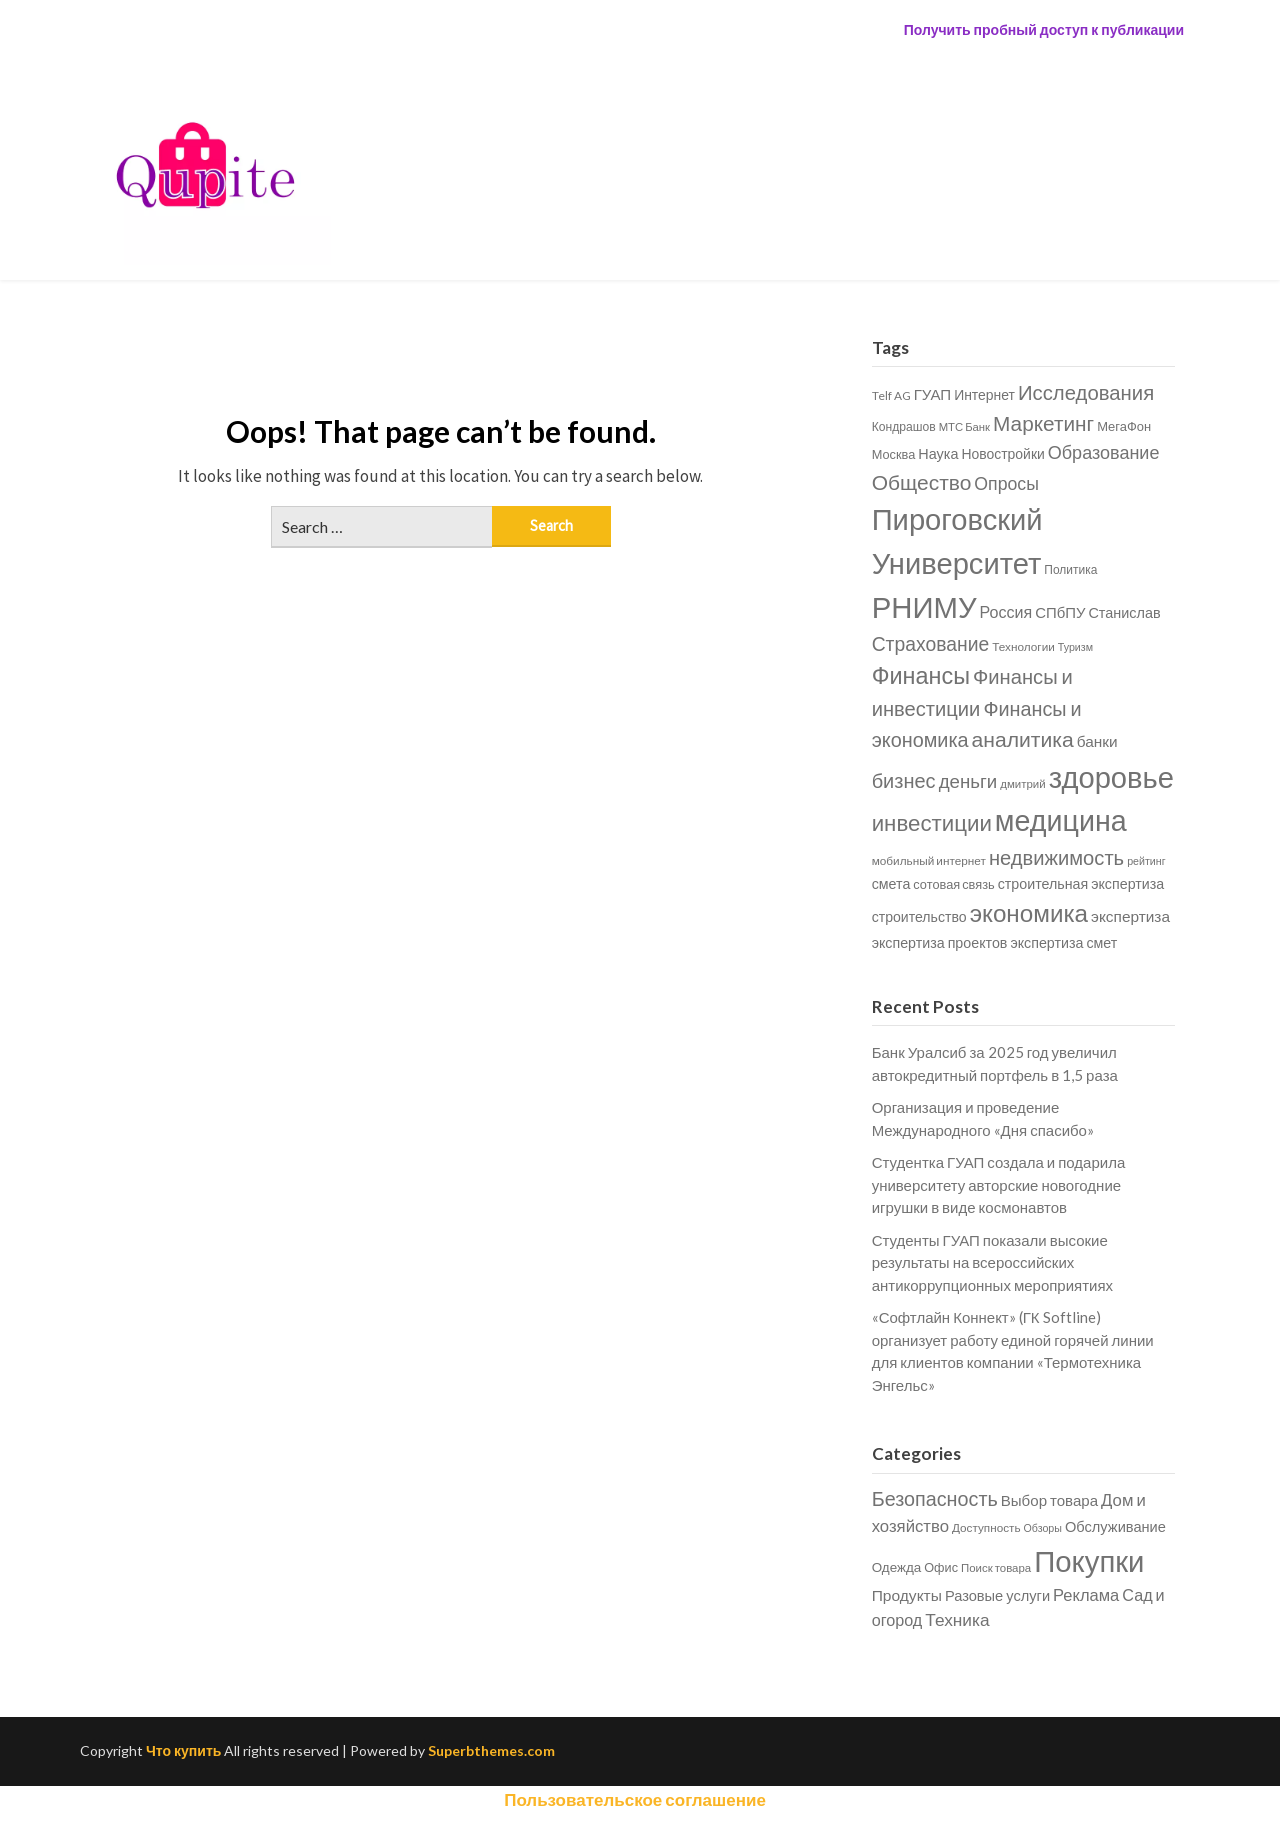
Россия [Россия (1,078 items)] (1006, 611)
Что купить (183, 1750)
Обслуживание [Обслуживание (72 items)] (1115, 1526)
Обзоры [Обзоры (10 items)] (1043, 1527)
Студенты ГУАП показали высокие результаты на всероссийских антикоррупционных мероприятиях (992, 1262)
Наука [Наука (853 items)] (938, 453)
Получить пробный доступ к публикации (1044, 29)
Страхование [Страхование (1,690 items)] (931, 643)
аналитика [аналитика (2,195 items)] (1023, 739)
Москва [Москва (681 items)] (894, 454)
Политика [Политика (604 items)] (1070, 569)
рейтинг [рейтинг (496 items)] (1146, 860)
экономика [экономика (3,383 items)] (1029, 912)
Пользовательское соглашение (635, 1799)
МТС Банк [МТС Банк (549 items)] (964, 426)
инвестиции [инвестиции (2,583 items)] (932, 822)
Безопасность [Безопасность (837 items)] (935, 1498)
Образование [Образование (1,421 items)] (1104, 452)
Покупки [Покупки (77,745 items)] (1089, 1560)
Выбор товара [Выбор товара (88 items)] (1049, 1500)
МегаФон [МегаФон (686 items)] (1124, 426)
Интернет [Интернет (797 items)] (984, 394)
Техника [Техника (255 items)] (957, 1619)
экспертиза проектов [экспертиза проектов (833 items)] (940, 942)
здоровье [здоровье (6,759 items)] (1111, 776)
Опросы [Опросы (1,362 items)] (1006, 483)
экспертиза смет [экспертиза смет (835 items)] (1063, 942)
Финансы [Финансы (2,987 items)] (921, 675)
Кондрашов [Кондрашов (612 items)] (904, 426)
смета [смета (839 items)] (891, 883)
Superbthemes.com (491, 1750)
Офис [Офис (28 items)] (941, 1567)
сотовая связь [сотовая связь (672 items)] (953, 884)
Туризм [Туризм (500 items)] (1075, 646)
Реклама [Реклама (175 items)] (1086, 1595)
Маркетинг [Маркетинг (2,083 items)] (1043, 422)
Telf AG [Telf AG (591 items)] (891, 395)
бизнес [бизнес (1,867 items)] (904, 780)
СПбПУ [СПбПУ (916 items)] (1060, 612)
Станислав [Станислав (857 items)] (1124, 612)
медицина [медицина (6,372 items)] (1061, 820)
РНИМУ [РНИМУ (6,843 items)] (924, 606)
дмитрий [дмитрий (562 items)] (1022, 783)
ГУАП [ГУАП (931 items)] (932, 394)
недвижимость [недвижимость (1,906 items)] (1056, 857)
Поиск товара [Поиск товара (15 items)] (996, 1567)
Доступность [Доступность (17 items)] (986, 1527)
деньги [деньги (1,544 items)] (968, 781)
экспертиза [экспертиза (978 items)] (1130, 916)
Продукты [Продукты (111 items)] (907, 1595)
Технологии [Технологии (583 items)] (1023, 646)
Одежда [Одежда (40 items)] (897, 1567)
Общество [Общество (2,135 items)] (922, 481)
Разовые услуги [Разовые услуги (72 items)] (997, 1595)
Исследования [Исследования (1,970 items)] (1086, 392)
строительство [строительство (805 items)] (919, 916)
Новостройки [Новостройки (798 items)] (1002, 453)
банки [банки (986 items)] (1097, 741)
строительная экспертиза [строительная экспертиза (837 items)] (1081, 883)
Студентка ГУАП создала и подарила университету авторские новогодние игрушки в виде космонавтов (999, 1184)
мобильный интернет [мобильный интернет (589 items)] (929, 860)
